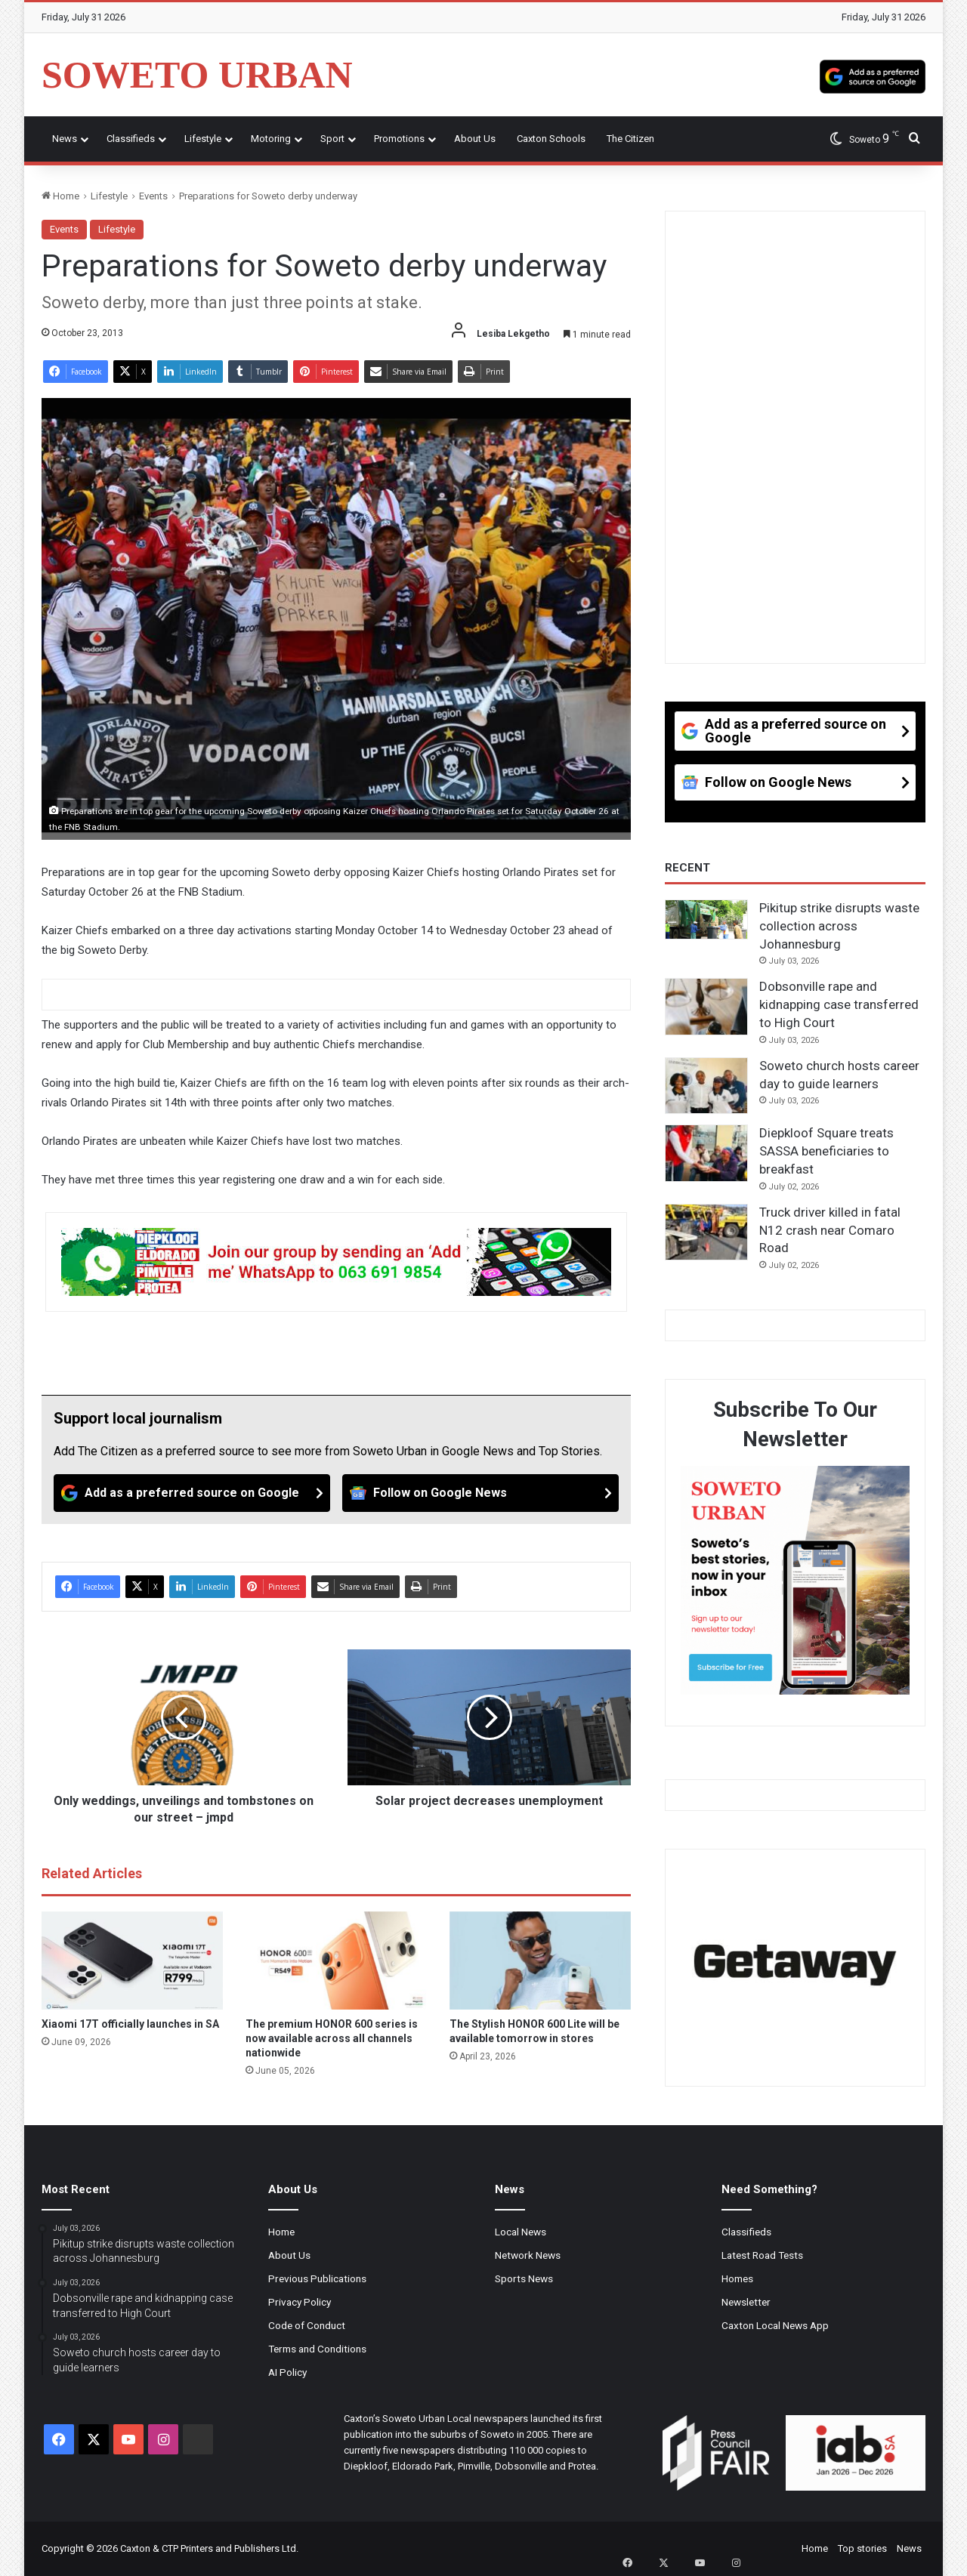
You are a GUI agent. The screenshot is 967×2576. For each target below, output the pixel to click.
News (64, 138)
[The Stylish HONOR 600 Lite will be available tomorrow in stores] (540, 1960)
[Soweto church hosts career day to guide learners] (706, 1086)
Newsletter (746, 2302)
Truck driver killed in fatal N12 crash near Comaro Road (830, 1230)
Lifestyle (202, 138)
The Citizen (630, 138)
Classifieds (131, 138)
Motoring (271, 138)
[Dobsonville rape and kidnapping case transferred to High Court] (706, 1006)
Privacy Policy (299, 2302)
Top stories (862, 2548)
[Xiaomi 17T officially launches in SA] (132, 1960)
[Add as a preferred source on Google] (872, 74)
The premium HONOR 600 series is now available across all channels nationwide (332, 2038)
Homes (737, 2278)
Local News (520, 2232)
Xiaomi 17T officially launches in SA (130, 2024)
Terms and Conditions (317, 2349)
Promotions (399, 138)
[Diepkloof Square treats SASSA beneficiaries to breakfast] (706, 1153)
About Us (475, 138)
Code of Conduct (306, 2325)
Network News (528, 2255)
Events (153, 196)
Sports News (524, 2278)
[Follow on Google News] (480, 1493)
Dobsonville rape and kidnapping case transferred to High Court (839, 1004)
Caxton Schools (551, 138)
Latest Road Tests (762, 2255)
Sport (332, 138)
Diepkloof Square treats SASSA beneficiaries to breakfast (826, 1151)
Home (60, 196)
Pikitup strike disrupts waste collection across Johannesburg (839, 926)
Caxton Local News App (775, 2325)
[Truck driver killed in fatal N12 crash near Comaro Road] (706, 1232)
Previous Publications (317, 2278)
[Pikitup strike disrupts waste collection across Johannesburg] (706, 919)
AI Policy (287, 2372)
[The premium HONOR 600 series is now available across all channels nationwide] (336, 1960)
